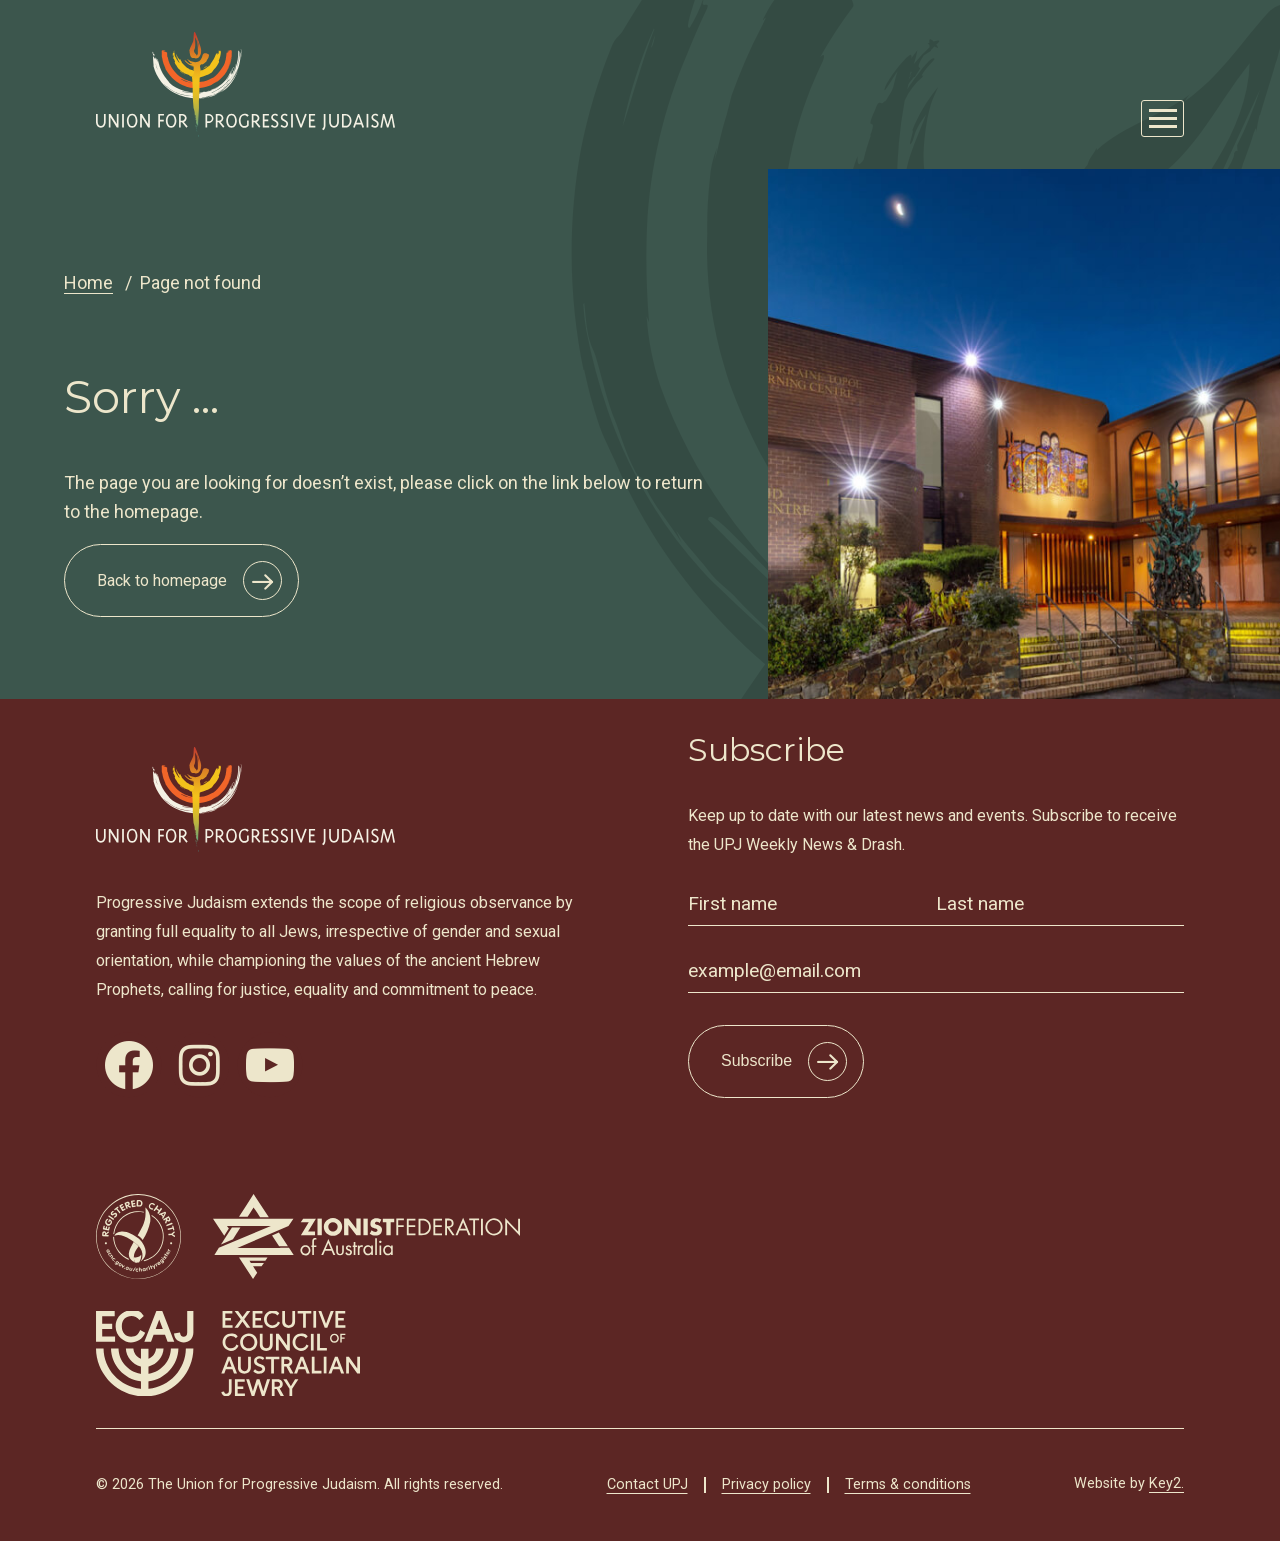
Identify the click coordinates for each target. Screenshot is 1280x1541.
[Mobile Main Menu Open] (1162, 118)
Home (88, 282)
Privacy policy (766, 1484)
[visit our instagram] (199, 1065)
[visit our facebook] (129, 1065)
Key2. (1166, 1483)
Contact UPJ (647, 1484)
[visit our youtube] (270, 1065)
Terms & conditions (908, 1484)
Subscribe (756, 1060)
